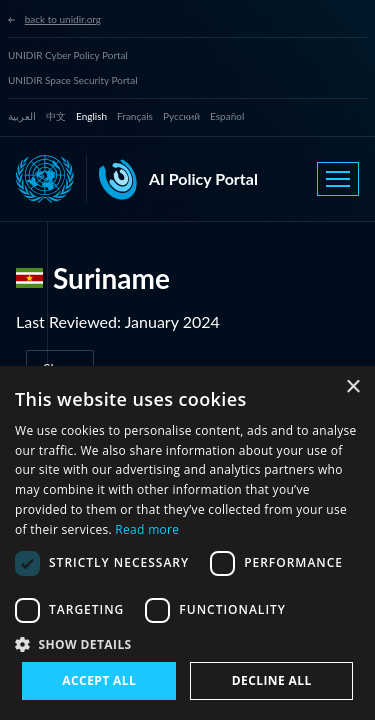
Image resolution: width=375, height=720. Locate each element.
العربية (22, 116)
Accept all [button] (99, 680)
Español (227, 116)
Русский (181, 116)
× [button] (352, 387)
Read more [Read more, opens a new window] (147, 529)
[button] (187, 644)
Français (135, 116)
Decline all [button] (272, 680)
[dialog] (187, 543)
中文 (56, 116)
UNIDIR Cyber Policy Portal (68, 55)
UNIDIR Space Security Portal (73, 80)
